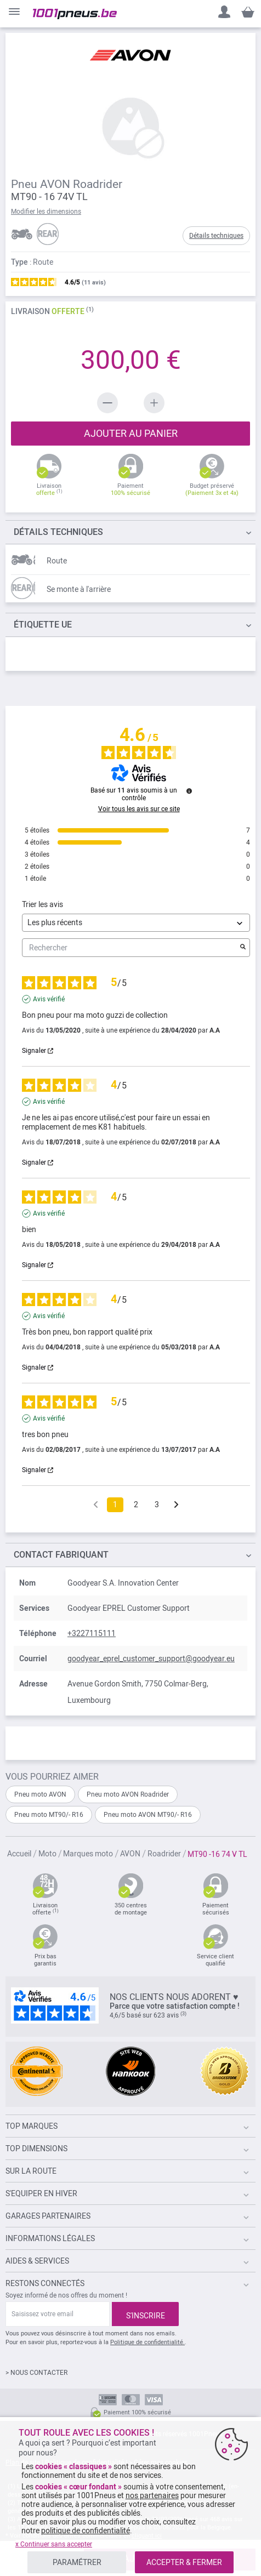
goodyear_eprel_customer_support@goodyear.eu (151, 1658)
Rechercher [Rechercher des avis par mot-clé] (130, 948)
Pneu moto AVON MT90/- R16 (148, 1815)
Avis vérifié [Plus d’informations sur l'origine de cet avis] (49, 999)
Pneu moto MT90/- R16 (48, 1815)
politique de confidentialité (85, 2530)
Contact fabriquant (61, 1554)
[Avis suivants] (176, 1505)
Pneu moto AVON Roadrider (128, 1794)
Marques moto (89, 1854)
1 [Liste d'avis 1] (115, 1504)
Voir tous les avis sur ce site (139, 809)
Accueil (20, 1854)
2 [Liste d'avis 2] (136, 1504)
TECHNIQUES (58, 532)
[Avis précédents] (96, 1503)
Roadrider (165, 1854)
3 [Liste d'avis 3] (157, 1504)
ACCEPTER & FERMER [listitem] (184, 2562)
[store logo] (75, 14)
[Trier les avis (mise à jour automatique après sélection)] (136, 923)
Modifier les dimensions (46, 211)
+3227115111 (91, 1633)
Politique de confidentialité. (147, 2342)
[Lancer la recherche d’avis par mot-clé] (243, 947)
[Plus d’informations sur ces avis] (189, 791)
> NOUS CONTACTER (36, 2372)
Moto (48, 1854)
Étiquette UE (43, 624)
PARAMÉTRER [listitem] (77, 2562)
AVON (131, 1854)
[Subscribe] (145, 2314)
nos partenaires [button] (152, 2495)
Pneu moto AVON (40, 1794)
